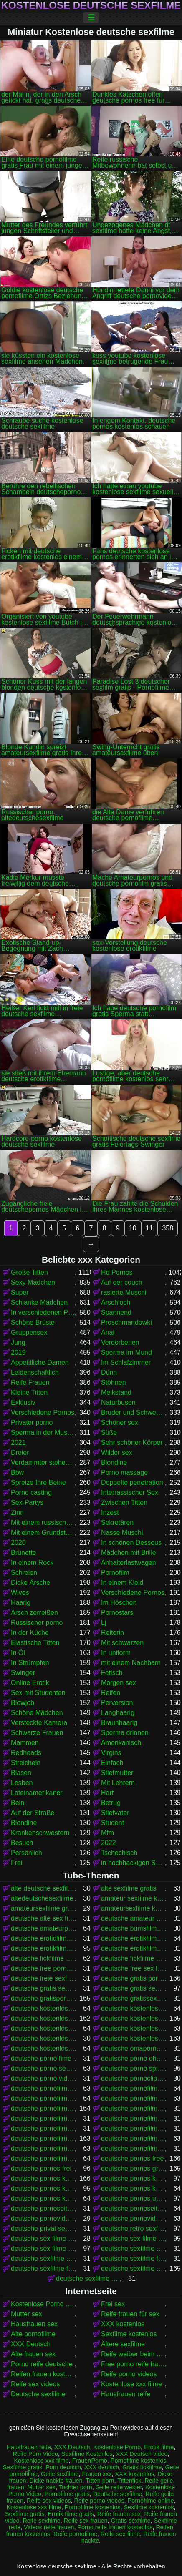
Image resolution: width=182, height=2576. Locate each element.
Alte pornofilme (33, 2333)
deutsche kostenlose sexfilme (133, 2038)
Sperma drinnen (125, 1732)
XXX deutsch (101, 2467)
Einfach (112, 1762)
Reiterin (112, 1632)
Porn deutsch (63, 2467)
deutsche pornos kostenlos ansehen (43, 2188)
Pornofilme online (151, 2500)
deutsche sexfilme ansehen (43, 2258)
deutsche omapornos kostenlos (133, 2048)
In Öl (18, 1652)
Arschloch (115, 1302)
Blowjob (22, 1702)
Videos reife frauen (49, 2527)
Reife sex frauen (86, 2520)
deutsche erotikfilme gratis (133, 1938)
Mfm (107, 1832)
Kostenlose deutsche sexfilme (91, 5)
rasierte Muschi (123, 1292)
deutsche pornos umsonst (133, 2198)
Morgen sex (118, 1682)
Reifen (110, 1692)
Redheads (26, 1752)
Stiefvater (115, 1812)
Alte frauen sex (33, 2354)
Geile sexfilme (59, 2474)
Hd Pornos (117, 1272)
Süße (109, 1432)
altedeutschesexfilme (42, 1898)
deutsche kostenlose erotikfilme (43, 2008)
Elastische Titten (35, 1642)
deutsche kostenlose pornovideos (43, 2028)
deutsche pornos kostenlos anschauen (133, 2178)
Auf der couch (121, 1282)
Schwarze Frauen (37, 1732)
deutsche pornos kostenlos (43, 2178)
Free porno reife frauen (133, 2364)
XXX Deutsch (31, 2344)
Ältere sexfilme (123, 2344)
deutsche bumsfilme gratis (133, 1928)
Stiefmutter (117, 1772)
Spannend (116, 1312)
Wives (20, 1592)
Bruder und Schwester (133, 1412)
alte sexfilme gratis (129, 1888)
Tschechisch (119, 1852)
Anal (107, 1332)
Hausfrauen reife (125, 2394)
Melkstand (116, 1392)
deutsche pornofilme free (43, 2098)
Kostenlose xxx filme (131, 2384)
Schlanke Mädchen (39, 1302)
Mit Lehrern (118, 1782)
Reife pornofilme (75, 2534)
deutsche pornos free (132, 2158)
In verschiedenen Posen (43, 1312)
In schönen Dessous (131, 1542)
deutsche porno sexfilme (43, 2068)
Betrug (111, 1802)
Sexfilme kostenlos (129, 2333)
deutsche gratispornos (43, 1998)
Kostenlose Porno (117, 2447)
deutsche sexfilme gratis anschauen (88, 2278)
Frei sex (113, 2303)
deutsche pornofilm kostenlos (133, 2088)
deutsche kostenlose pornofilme (43, 2018)
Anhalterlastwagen (128, 1562)
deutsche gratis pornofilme (133, 1978)
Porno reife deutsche (42, 2364)
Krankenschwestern (40, 1832)
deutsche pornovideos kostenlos (133, 2218)
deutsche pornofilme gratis (43, 2108)
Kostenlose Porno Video (43, 2303)
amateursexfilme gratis (43, 1908)
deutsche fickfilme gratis (43, 1958)
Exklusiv (23, 1402)
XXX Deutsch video (141, 2453)
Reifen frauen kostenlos (43, 2374)
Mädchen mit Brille (128, 1552)
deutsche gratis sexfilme (133, 1988)
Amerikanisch (121, 1742)
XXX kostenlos (122, 2323)
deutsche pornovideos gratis (43, 2218)
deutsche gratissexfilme (133, 1998)
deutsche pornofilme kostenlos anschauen (133, 2138)
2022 (108, 1842)
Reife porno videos (129, 2374)
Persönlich (26, 1852)
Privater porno (32, 1422)
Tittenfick (129, 2480)
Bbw (17, 1472)
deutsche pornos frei (41, 2168)
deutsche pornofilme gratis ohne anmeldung (133, 2118)
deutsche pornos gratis (133, 2168)
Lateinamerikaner (37, 1792)
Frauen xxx (96, 2474)
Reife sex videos (35, 2384)
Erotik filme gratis (71, 2514)
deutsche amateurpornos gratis (43, 1928)
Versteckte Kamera (39, 1722)
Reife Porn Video (35, 2453)
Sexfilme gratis (22, 2467)
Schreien (24, 1572)
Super (20, 1292)
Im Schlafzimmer (126, 1362)
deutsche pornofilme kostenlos (43, 2138)
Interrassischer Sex (129, 1492)
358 (167, 1228)
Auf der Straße (32, 1812)
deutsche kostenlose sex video (43, 2038)
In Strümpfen (30, 1662)
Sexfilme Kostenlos (86, 2453)
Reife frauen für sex (130, 2313)
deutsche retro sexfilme (133, 2228)
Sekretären (117, 1522)
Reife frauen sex (119, 2514)
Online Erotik (30, 1682)
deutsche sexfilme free (133, 2258)
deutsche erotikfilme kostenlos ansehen (133, 1948)
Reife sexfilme (41, 2520)
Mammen (25, 1742)
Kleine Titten (29, 1392)
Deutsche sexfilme (38, 2394)
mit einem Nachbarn (131, 1662)
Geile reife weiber (119, 2487)
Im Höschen (118, 1602)
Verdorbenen (120, 1342)
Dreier (20, 1452)
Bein (17, 1802)
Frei (17, 1862)
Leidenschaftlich (35, 1372)
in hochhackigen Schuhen (133, 1862)
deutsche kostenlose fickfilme (133, 2008)
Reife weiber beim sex (133, 2354)
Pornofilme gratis (67, 2494)
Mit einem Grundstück (43, 1532)
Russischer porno (37, 1622)
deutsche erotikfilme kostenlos (43, 1948)
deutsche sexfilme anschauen (133, 2248)
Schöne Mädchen (37, 1712)
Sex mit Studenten (38, 1692)
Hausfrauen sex (34, 2323)
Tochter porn (75, 2487)
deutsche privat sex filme (43, 2228)
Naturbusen (118, 1402)
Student (112, 1822)
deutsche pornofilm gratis (43, 2088)
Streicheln (25, 1762)
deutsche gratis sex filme (43, 1988)
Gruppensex (29, 1332)
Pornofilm (115, 1572)
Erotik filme (159, 2447)
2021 (18, 1442)
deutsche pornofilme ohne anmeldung (133, 2148)
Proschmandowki (126, 1322)
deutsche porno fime (41, 2058)
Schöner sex (119, 1422)
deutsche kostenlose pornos (133, 2018)
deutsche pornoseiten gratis (43, 2208)
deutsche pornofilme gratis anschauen (133, 2108)
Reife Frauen (30, 1382)
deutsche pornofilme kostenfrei (133, 2128)
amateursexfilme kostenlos (133, 1908)
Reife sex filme (120, 2534)
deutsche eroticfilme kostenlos (43, 1938)
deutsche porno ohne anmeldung (133, 2058)
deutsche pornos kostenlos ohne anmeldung (133, 2188)
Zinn (17, 1512)
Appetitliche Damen (40, 1362)
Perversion (117, 1702)
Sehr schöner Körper (132, 1442)
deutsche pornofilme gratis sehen (43, 2128)
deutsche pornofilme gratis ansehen (43, 2118)
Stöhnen (113, 1382)
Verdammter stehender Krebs (43, 1462)
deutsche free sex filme (133, 1968)
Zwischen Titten (124, 1502)
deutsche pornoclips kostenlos (133, 2078)
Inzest (110, 1512)
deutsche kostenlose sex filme (133, 2028)
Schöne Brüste (33, 1322)
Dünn (109, 1372)
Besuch (22, 1842)
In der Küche (30, 1632)
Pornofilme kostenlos (139, 2460)
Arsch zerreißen (34, 1612)
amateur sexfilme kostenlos (133, 1898)
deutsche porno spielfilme (133, 2068)
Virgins (111, 1752)
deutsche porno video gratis (43, 2078)
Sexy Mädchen (33, 1282)
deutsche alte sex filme (43, 1918)
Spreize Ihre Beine (38, 1482)
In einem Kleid (122, 1582)
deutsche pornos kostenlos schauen (43, 2198)
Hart (107, 1792)
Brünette (23, 1552)
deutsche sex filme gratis (133, 2238)
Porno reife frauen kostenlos (114, 2527)
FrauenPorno (89, 2460)
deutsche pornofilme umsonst (43, 2158)
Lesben (22, 1782)
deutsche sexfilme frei (43, 2268)
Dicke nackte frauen (55, 2480)
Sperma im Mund (126, 1352)
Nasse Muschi (122, 1532)
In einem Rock (32, 1562)
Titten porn (100, 2480)
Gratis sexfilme (131, 2520)
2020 (18, 1542)
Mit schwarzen (122, 1642)
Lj (103, 1622)
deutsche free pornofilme (43, 1968)
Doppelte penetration (132, 1482)
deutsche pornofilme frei (133, 2098)
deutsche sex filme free (43, 2238)
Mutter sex (26, 2313)
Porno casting (31, 1492)
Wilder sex (116, 1452)
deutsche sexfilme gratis (133, 2268)
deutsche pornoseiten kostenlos (133, 2208)
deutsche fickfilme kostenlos (133, 1958)
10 (132, 1228)
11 (149, 1228)
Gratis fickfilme (142, 2467)
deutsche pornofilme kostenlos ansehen (43, 2148)
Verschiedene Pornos (42, 1412)
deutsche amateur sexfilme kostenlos (133, 1918)
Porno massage (124, 1472)
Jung (18, 1342)
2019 (18, 1352)
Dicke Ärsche (30, 1582)
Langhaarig (117, 1712)
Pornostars (117, 1612)
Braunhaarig (119, 1722)
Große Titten (29, 1272)
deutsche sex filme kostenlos (43, 2248)
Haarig (20, 1602)
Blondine (114, 1462)
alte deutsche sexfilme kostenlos (43, 1888)
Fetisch (112, 1672)
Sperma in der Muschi (43, 1432)
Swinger (23, 1672)
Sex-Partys (27, 1502)
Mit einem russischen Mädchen (43, 1522)
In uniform (116, 1652)
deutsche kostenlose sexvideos (43, 2048)
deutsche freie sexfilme (43, 1978)
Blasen (21, 1772)
